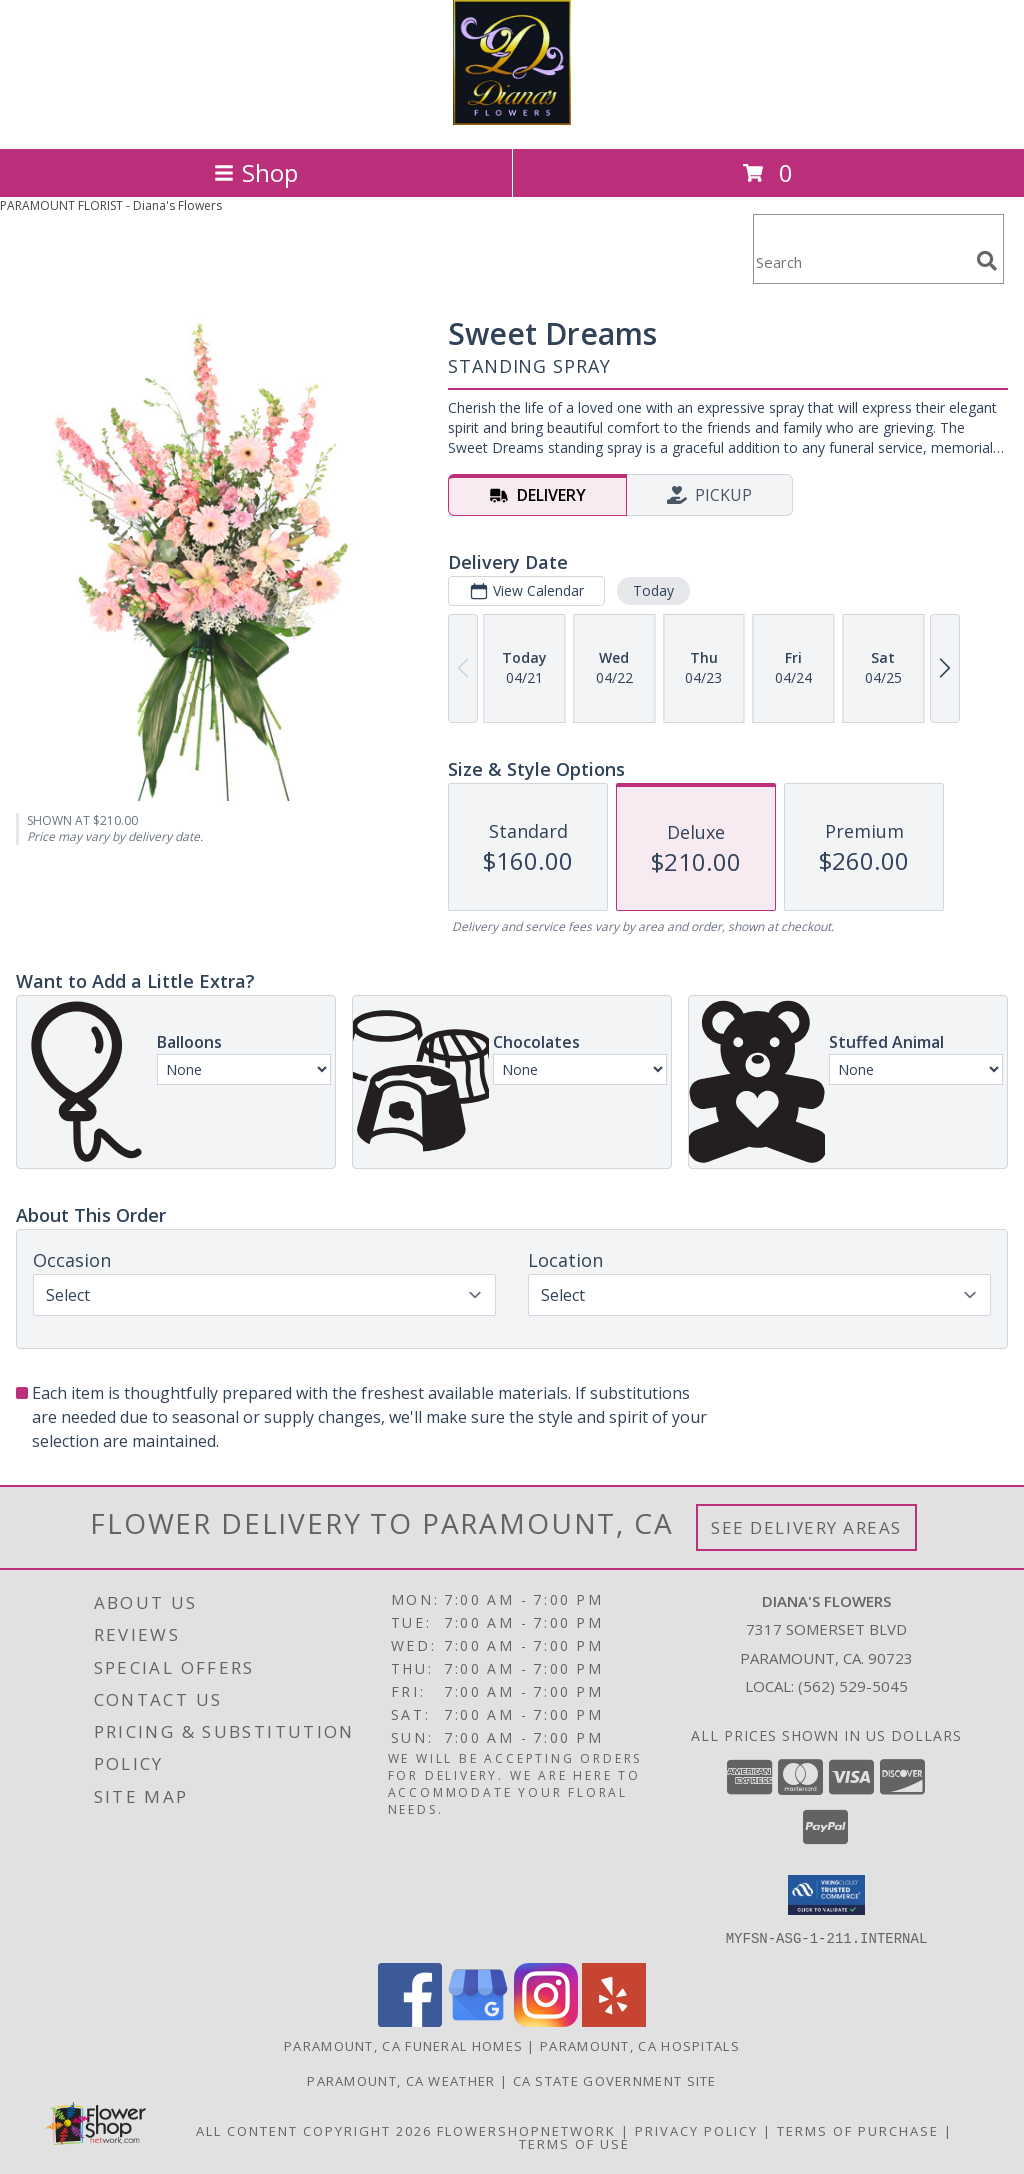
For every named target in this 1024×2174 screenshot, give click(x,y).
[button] (826, 1895)
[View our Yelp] (614, 2020)
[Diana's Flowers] (511, 119)
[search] (987, 261)
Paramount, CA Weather (401, 2080)
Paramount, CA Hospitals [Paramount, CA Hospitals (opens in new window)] (640, 2045)
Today (653, 590)
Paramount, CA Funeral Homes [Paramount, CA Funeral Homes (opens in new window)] (403, 2045)
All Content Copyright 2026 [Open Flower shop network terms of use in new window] (314, 2130)
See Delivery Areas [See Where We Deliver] (806, 1527)
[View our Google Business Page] (478, 2020)
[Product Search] (861, 261)
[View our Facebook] (410, 2020)
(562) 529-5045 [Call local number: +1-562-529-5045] (853, 1686)
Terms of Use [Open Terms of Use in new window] (574, 2143)
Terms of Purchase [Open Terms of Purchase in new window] (858, 2130)
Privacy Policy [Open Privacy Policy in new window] (696, 2130)
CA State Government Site (615, 2080)
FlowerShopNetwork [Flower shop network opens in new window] (526, 2130)
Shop (256, 172)
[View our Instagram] (546, 2020)
